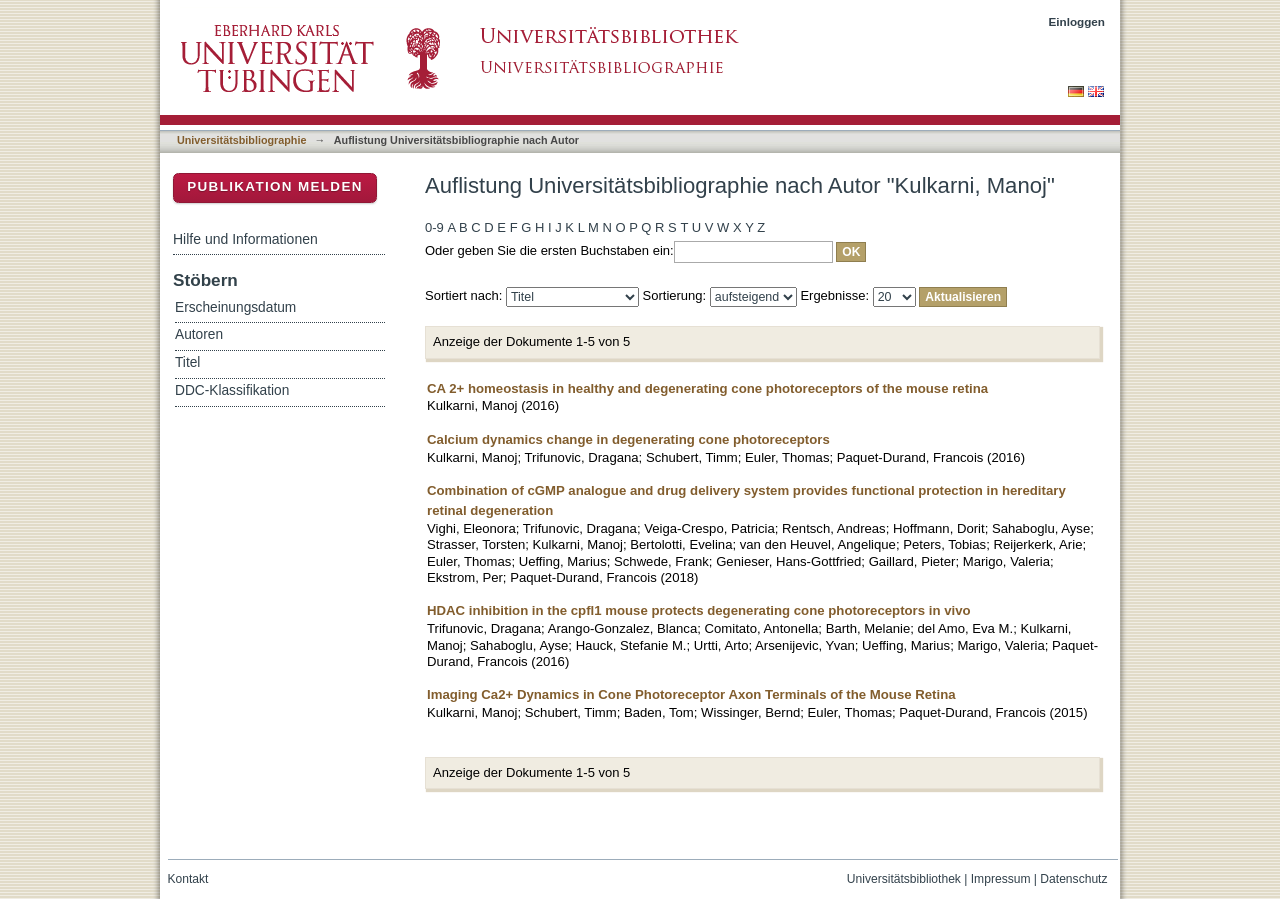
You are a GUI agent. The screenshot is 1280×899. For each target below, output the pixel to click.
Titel (187, 362)
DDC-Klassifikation (232, 390)
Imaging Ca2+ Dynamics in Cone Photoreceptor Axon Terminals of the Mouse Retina (691, 694)
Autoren (199, 334)
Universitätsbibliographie (241, 140)
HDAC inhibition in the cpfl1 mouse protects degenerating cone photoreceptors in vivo (699, 610)
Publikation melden (275, 186)
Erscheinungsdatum (235, 307)
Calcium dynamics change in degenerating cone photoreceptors (628, 439)
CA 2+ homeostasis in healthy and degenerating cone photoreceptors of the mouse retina (707, 388)
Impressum (1001, 879)
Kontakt (188, 879)
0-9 (434, 227)
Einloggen (1077, 21)
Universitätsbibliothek (904, 879)
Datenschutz (1073, 879)
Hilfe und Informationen (245, 239)
